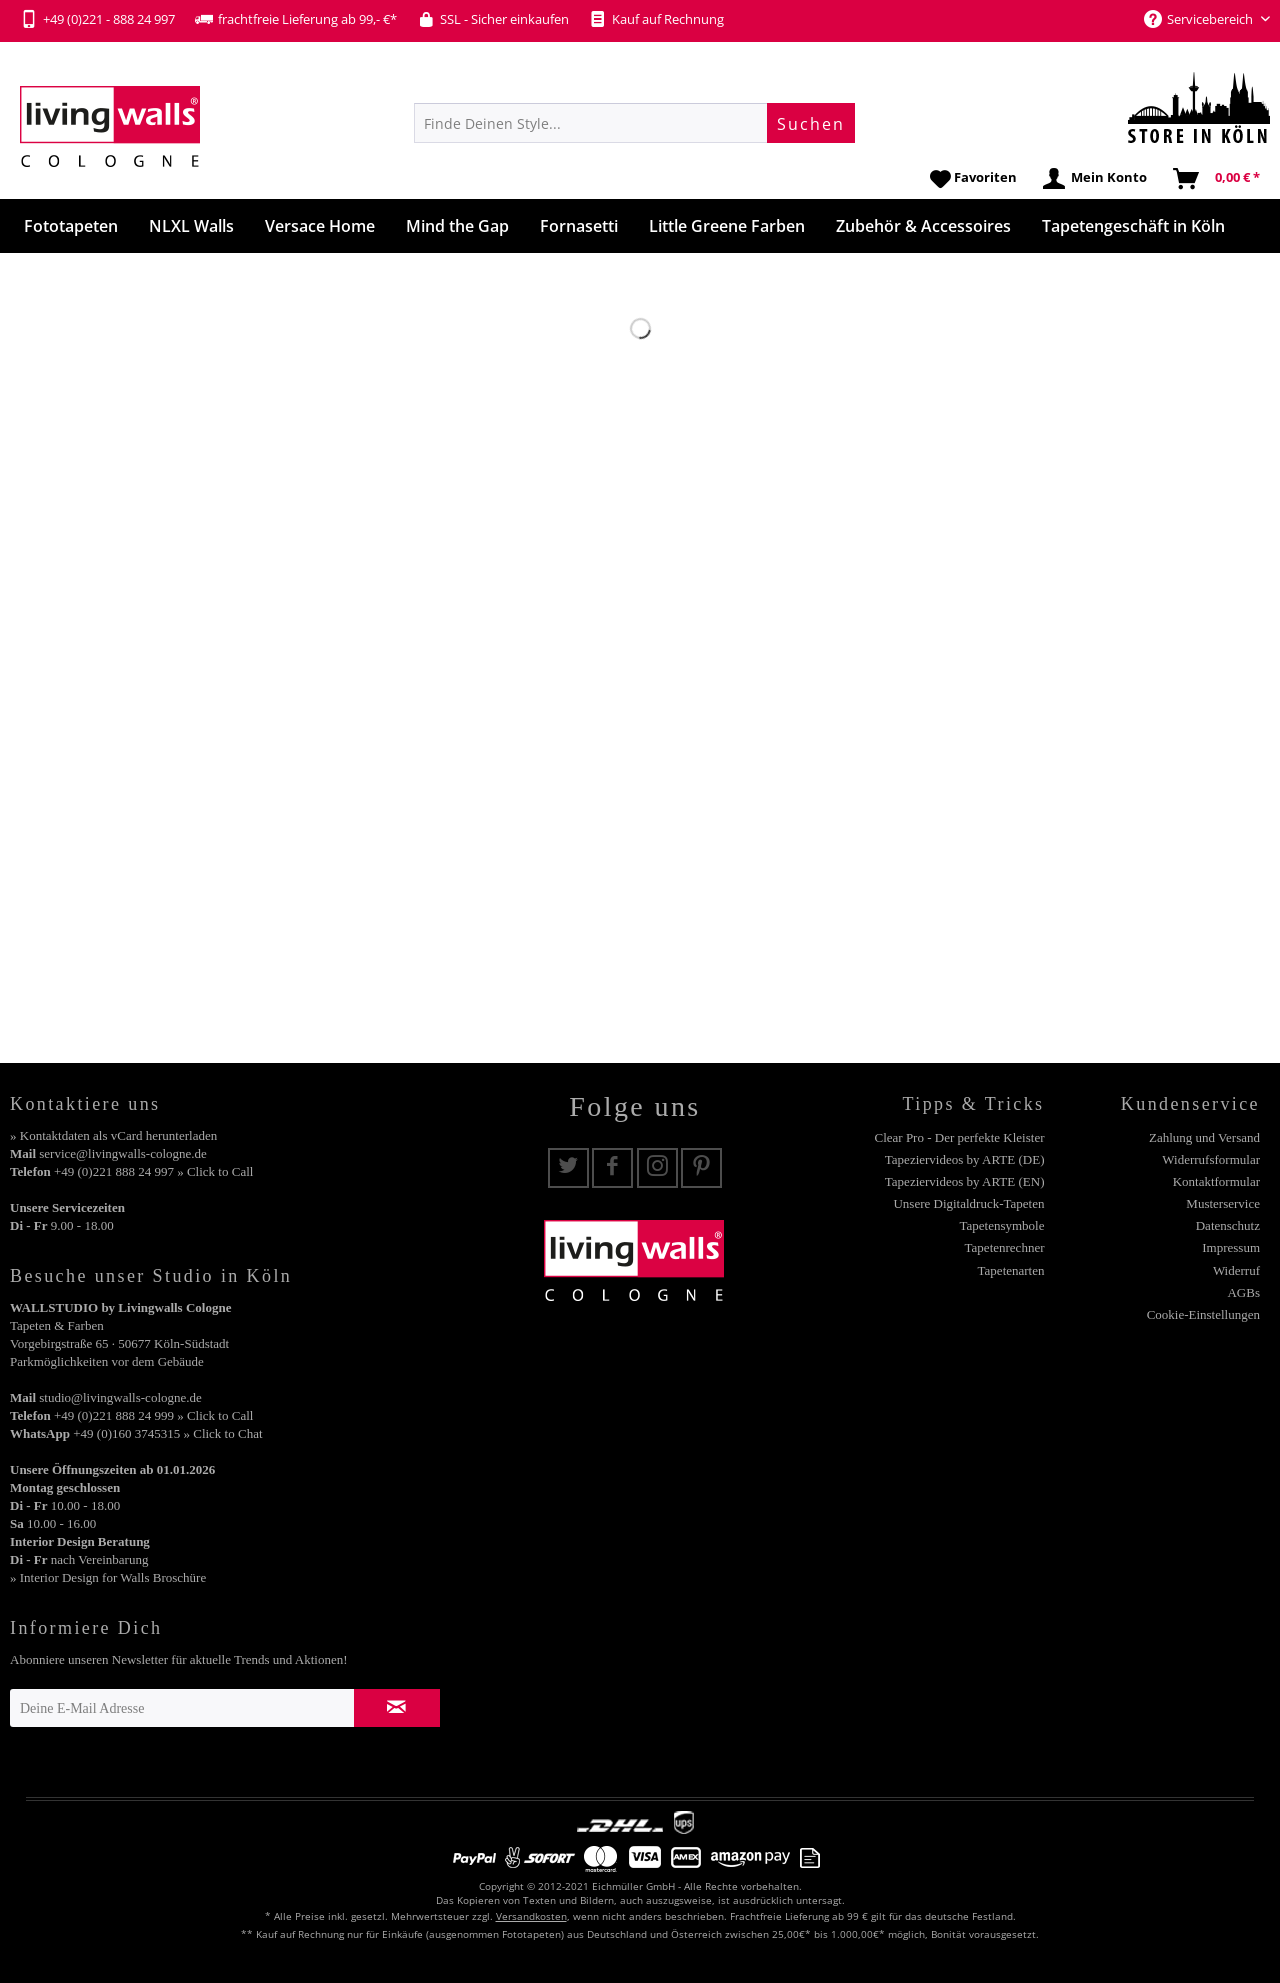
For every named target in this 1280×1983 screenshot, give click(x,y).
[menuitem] (634, 123)
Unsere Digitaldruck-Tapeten (968, 1203)
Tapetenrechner (1005, 1247)
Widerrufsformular (1211, 1159)
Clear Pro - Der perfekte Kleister (959, 1137)
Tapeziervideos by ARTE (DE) (965, 1159)
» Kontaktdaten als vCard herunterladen (113, 1135)
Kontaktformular (1216, 1181)
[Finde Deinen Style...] (634, 123)
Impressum (1231, 1247)
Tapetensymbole (1001, 1225)
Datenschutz (1228, 1225)
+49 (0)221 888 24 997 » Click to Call (153, 1171)
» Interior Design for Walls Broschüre (108, 1577)
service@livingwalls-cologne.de (123, 1153)
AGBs (1243, 1292)
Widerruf (1236, 1270)
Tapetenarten (1011, 1270)
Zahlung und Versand (1204, 1137)
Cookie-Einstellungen (1203, 1314)
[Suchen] (811, 123)
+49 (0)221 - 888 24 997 (97, 19)
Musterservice (1223, 1203)
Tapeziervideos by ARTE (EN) (965, 1181)
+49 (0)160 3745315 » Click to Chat (167, 1433)
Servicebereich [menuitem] (1200, 19)
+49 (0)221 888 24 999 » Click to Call (153, 1415)
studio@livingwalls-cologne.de (120, 1397)
